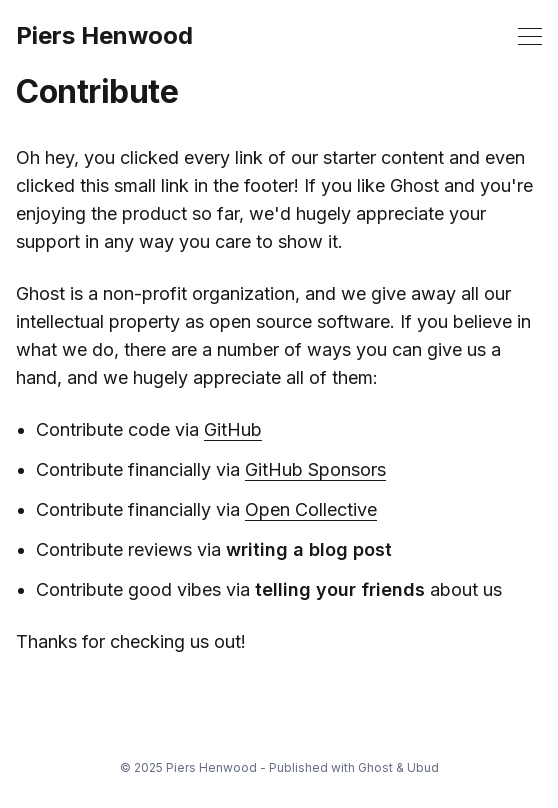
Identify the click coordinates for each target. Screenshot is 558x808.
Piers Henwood (104, 36)
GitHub (233, 429)
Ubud (423, 767)
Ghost (375, 767)
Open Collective (311, 509)
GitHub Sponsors (315, 469)
